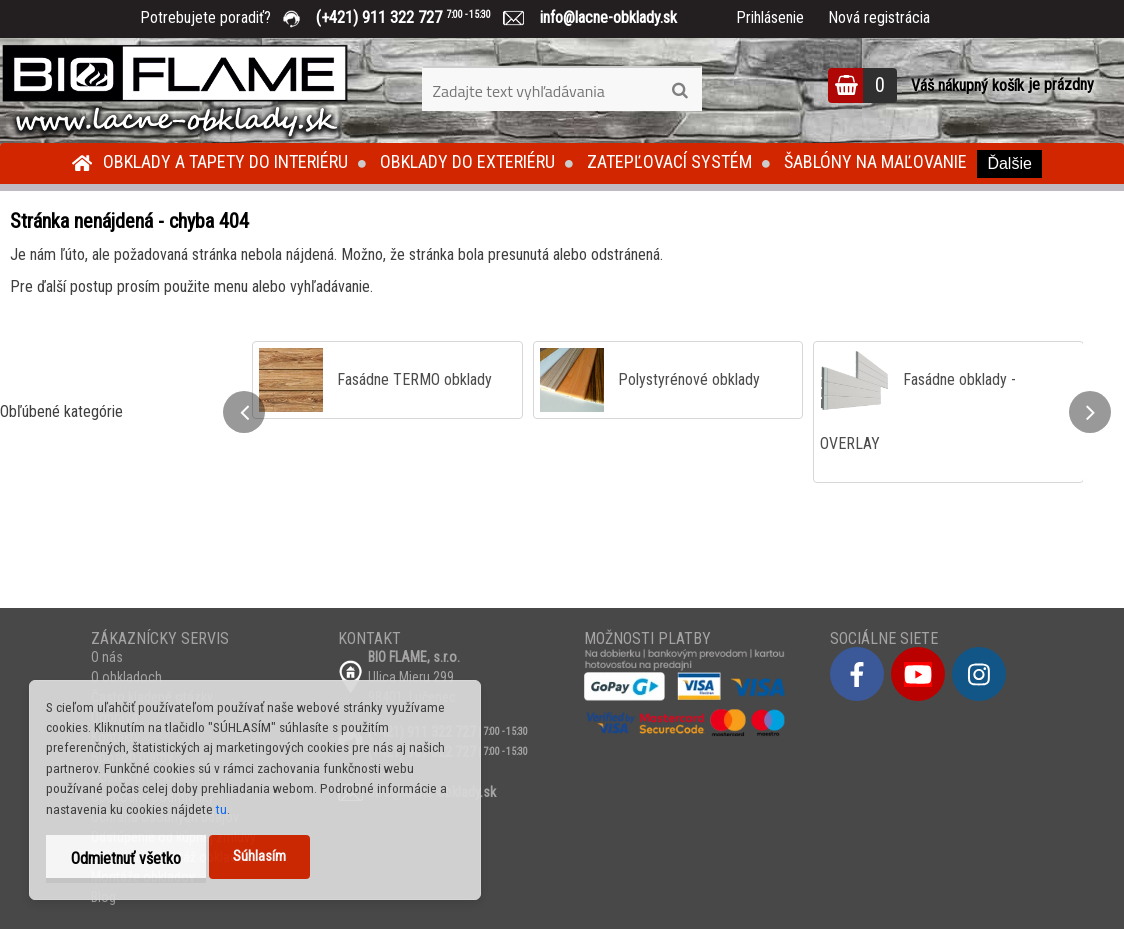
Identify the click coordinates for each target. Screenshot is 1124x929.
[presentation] (244, 412)
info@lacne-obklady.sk (600, 17)
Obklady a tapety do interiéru (225, 161)
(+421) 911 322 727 (418, 17)
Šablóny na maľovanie (875, 161)
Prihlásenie (770, 17)
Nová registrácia (879, 17)
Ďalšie (1009, 163)
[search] (679, 91)
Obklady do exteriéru (467, 161)
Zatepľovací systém (669, 161)
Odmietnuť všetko (126, 858)
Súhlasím (259, 856)
